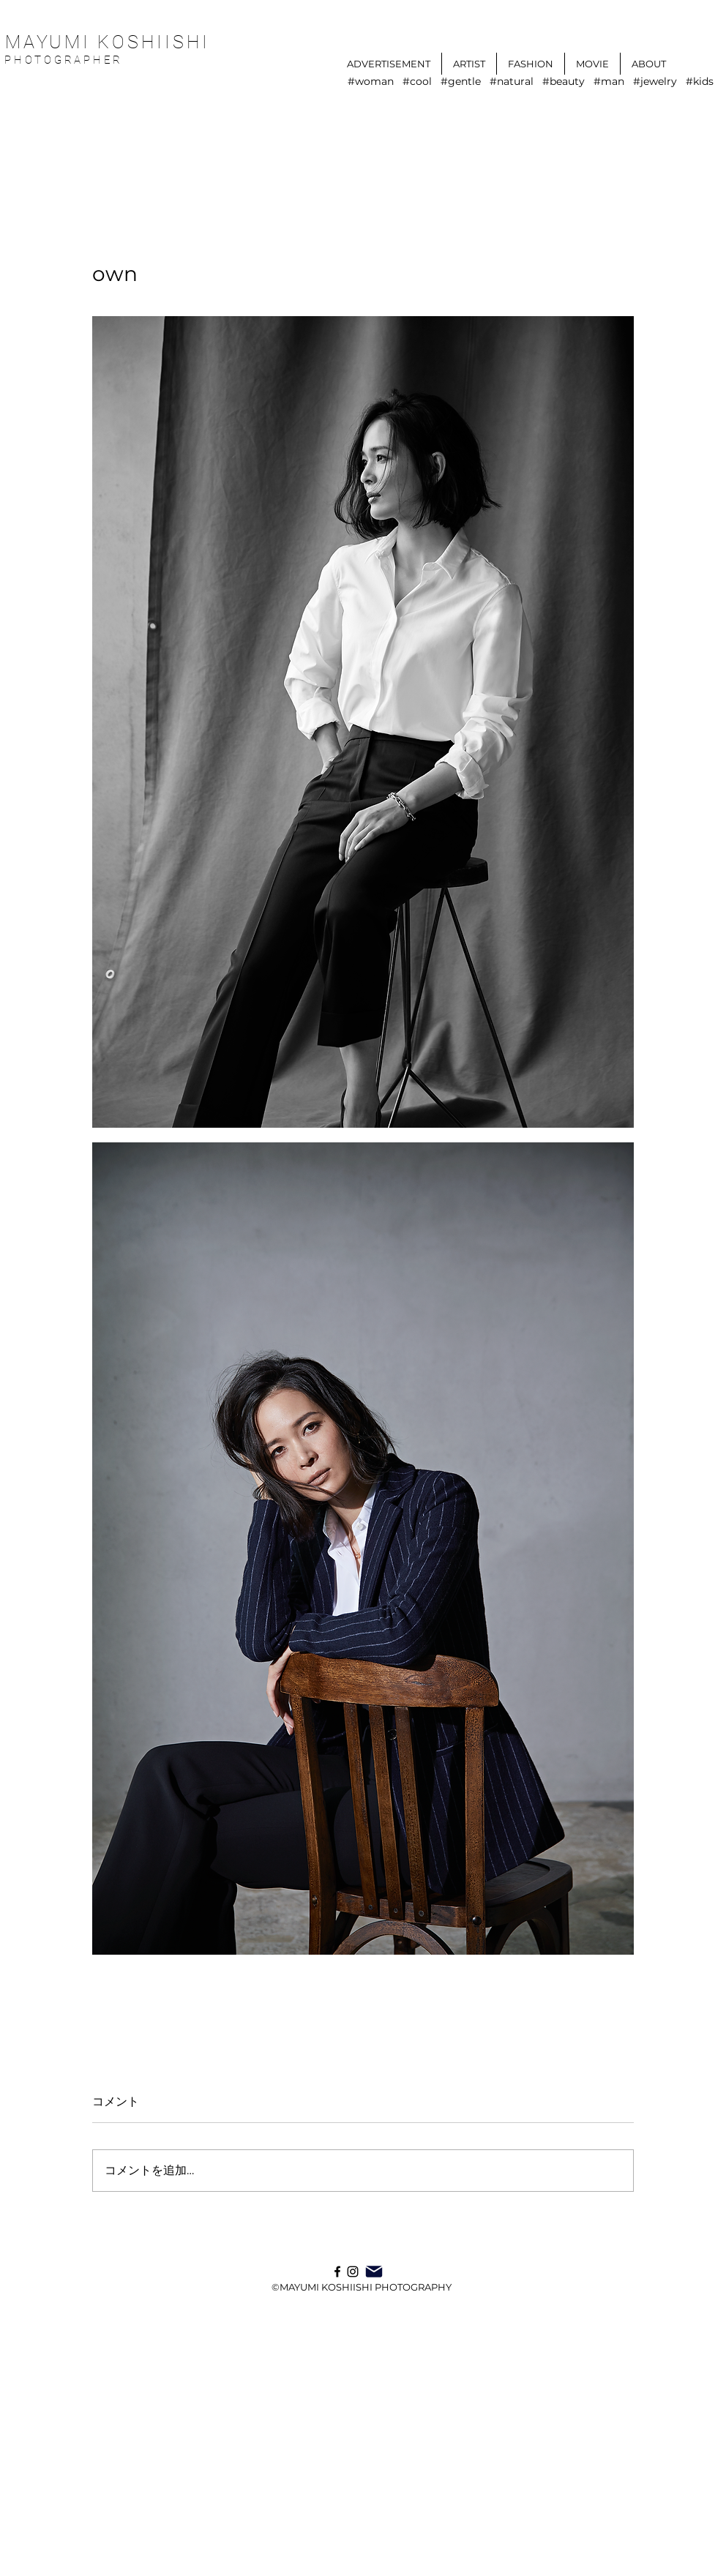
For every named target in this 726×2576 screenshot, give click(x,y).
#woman (371, 81)
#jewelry (655, 81)
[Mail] (373, 2271)
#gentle (461, 81)
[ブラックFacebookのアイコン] (337, 2271)
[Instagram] (352, 2271)
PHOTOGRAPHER (66, 60)
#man (609, 81)
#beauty (563, 81)
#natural (512, 81)
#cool (417, 81)
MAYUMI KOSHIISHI (107, 42)
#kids (700, 81)
